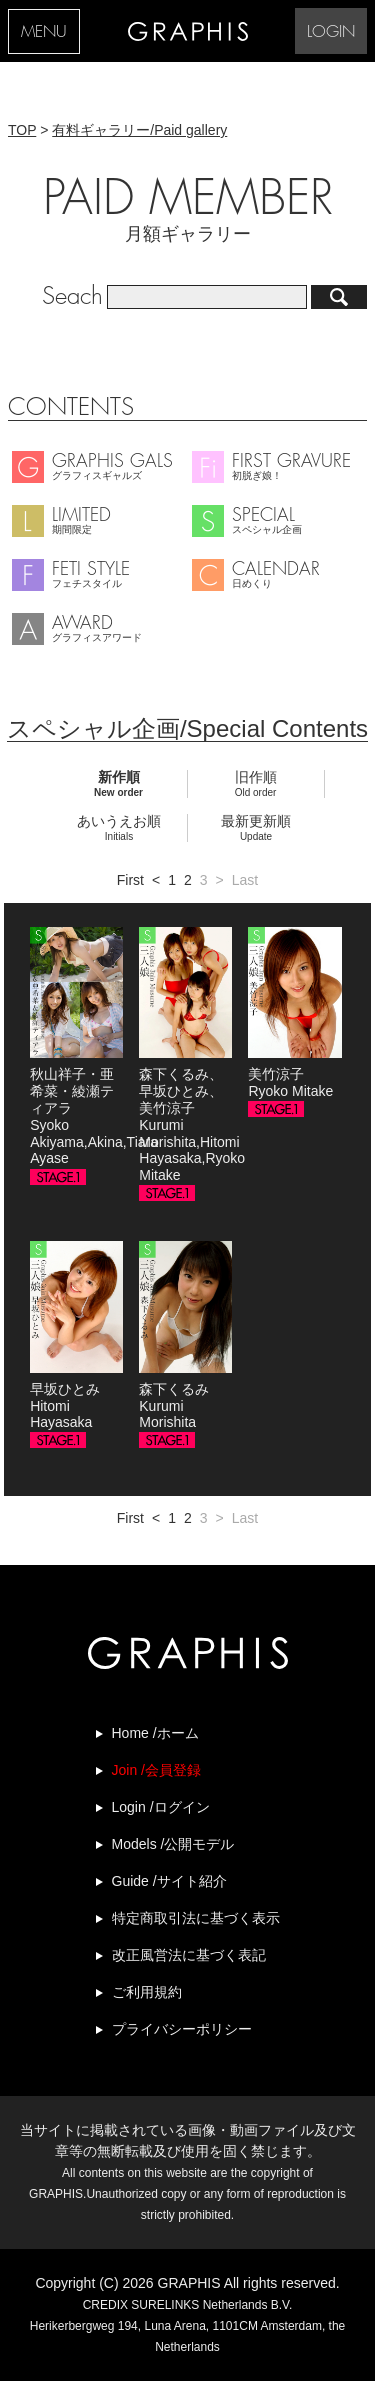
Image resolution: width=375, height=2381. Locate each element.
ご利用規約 (147, 1992)
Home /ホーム (155, 1733)
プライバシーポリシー (182, 2029)
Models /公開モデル (173, 1844)
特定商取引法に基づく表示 (196, 1918)
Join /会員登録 (156, 1770)
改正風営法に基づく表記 (189, 1955)
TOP (22, 130)
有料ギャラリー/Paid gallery (139, 130)
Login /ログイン (161, 1807)
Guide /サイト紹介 (169, 1881)
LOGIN (331, 32)
